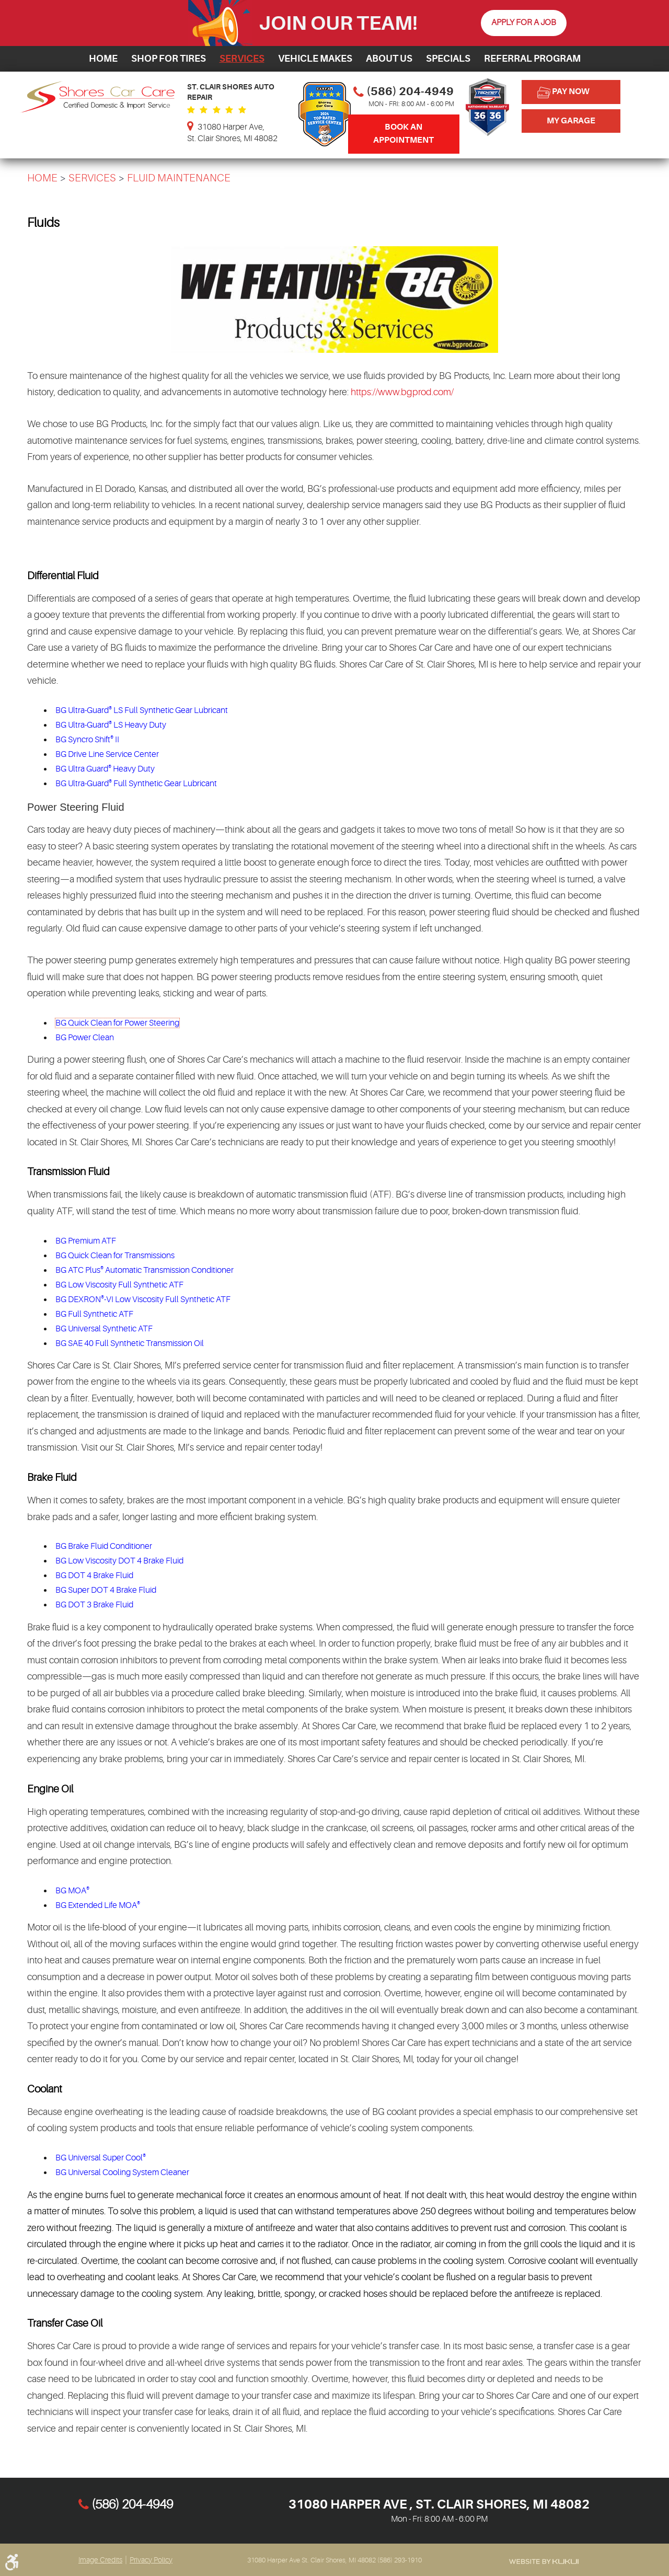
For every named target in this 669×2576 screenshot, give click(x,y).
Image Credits (100, 2560)
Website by (544, 2561)
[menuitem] (103, 59)
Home (103, 58)
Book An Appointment (403, 133)
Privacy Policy (151, 2560)
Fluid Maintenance (178, 178)
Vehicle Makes (315, 58)
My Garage (571, 120)
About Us (389, 58)
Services (242, 58)
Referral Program (532, 58)
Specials (448, 58)
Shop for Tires (168, 58)
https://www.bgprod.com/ (402, 392)
